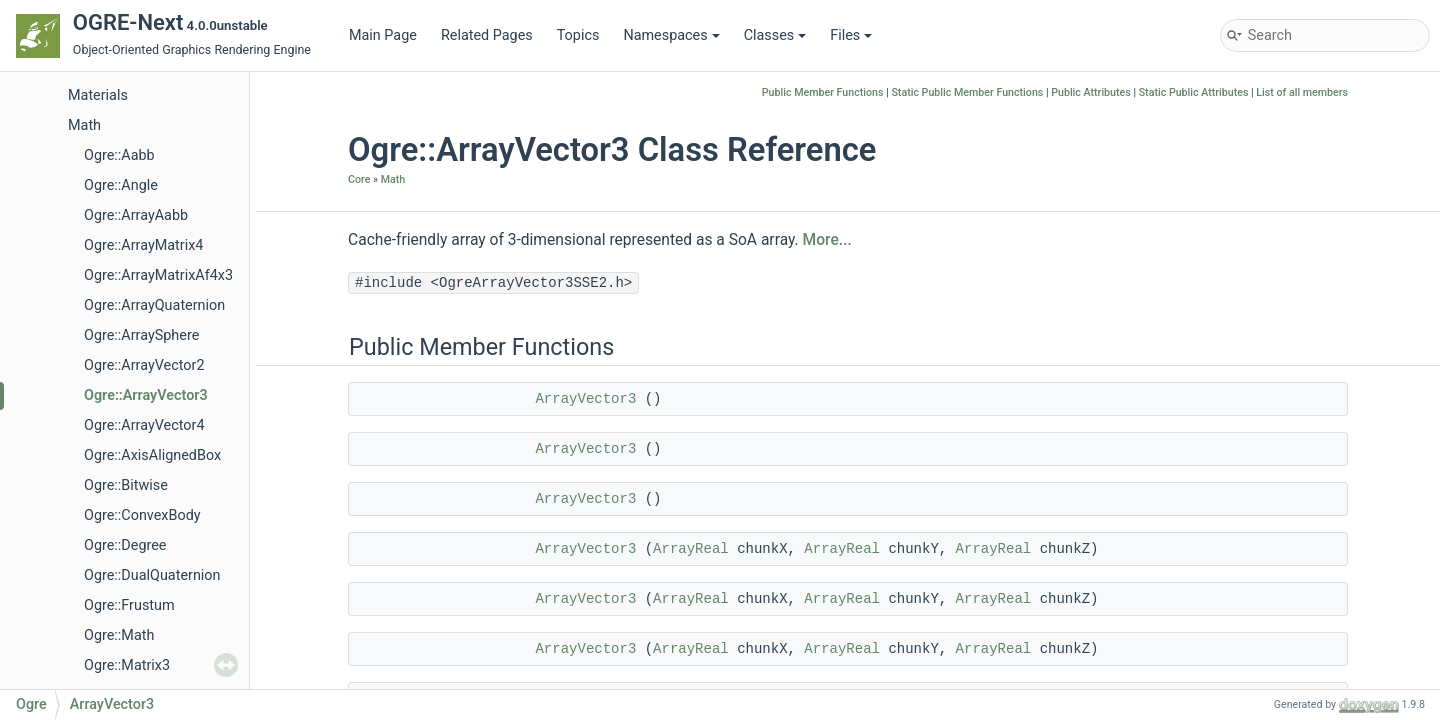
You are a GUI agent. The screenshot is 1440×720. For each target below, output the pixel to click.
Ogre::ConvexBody (142, 515)
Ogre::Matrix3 (127, 665)
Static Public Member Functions (967, 92)
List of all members (1302, 92)
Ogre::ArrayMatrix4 (143, 245)
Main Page (383, 35)
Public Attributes (1091, 92)
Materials (98, 95)
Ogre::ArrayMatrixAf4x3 (158, 275)
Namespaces (671, 35)
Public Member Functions (823, 92)
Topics (578, 35)
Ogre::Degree (125, 545)
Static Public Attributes (1194, 92)
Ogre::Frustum (129, 605)
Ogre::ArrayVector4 (144, 425)
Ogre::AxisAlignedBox (152, 455)
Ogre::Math (119, 635)
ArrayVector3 (585, 399)
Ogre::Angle (121, 185)
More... (827, 240)
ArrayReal (691, 549)
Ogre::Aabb (119, 155)
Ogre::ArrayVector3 (146, 395)
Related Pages (487, 35)
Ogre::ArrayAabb (136, 215)
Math (84, 125)
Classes (775, 35)
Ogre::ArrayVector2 (144, 365)
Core (359, 179)
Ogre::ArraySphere (141, 335)
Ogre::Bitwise (126, 485)
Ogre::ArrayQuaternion (154, 305)
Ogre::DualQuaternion (152, 575)
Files (851, 35)
